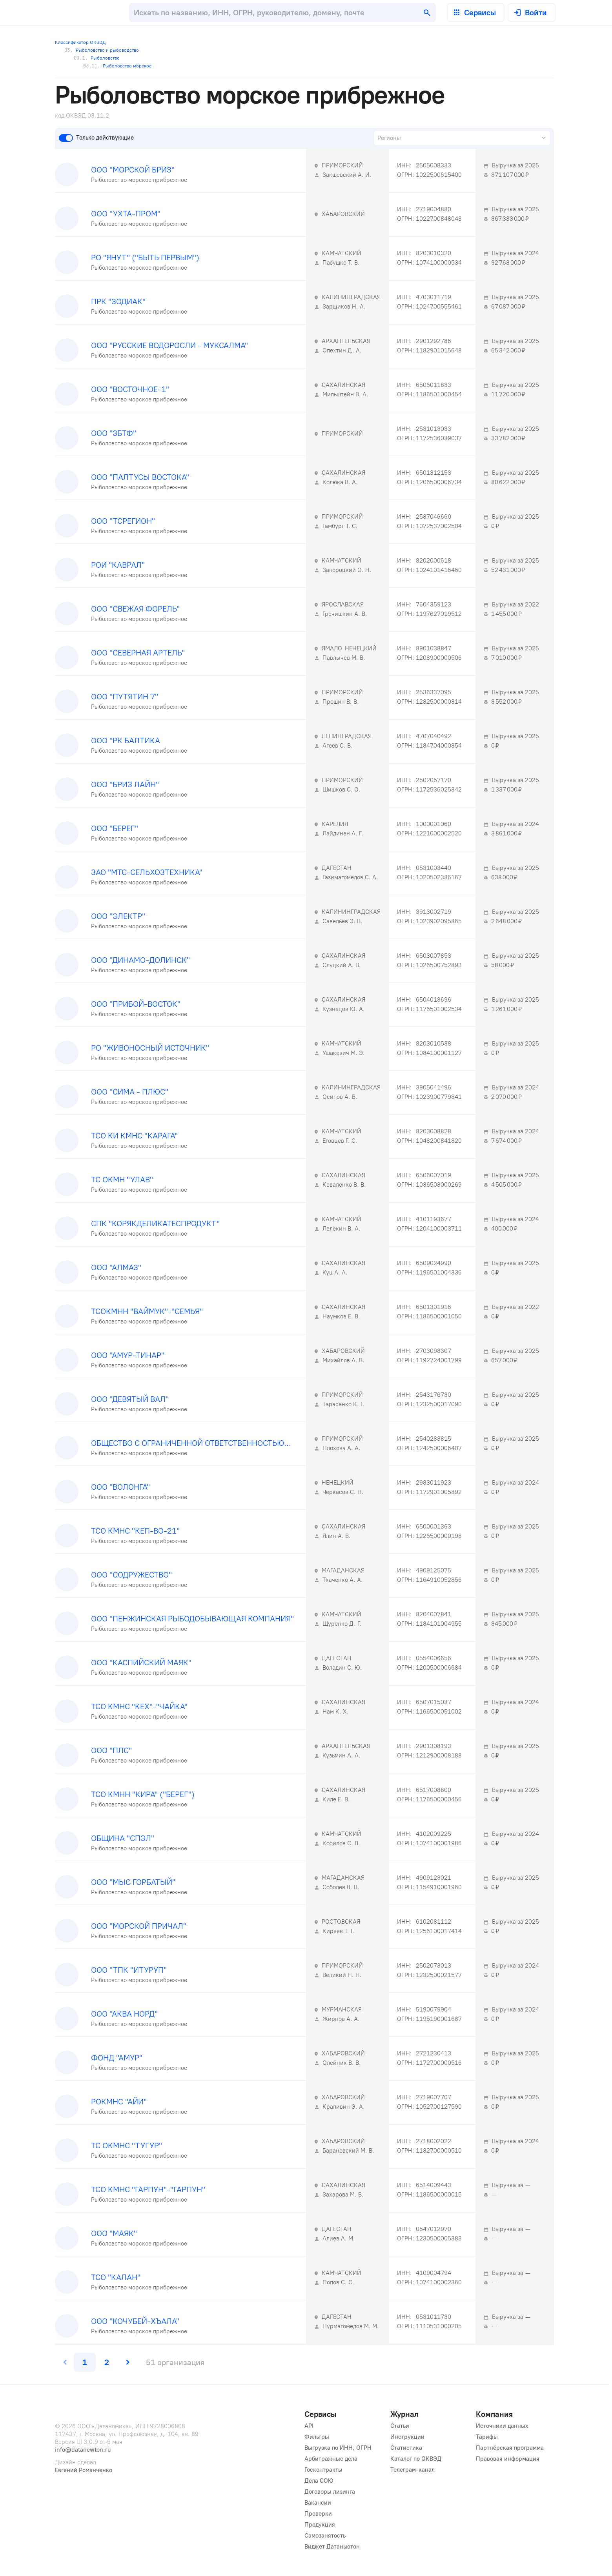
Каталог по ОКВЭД (415, 2458)
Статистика (406, 2447)
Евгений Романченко (83, 2470)
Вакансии (317, 2502)
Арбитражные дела (330, 2458)
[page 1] (85, 2362)
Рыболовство (97, 58)
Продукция (319, 2524)
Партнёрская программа (510, 2447)
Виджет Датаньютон (332, 2546)
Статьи (399, 2425)
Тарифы (487, 2436)
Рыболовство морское (117, 66)
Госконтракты (323, 2469)
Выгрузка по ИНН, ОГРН (338, 2447)
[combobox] (282, 12)
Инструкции (407, 2436)
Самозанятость (325, 2535)
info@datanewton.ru (83, 2449)
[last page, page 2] (107, 2362)
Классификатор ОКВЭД (80, 42)
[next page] (127, 2362)
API (308, 2425)
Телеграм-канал (412, 2469)
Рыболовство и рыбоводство (101, 50)
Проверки (318, 2513)
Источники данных (502, 2425)
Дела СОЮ (318, 2480)
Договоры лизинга (329, 2491)
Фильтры (316, 2436)
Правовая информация (507, 2458)
